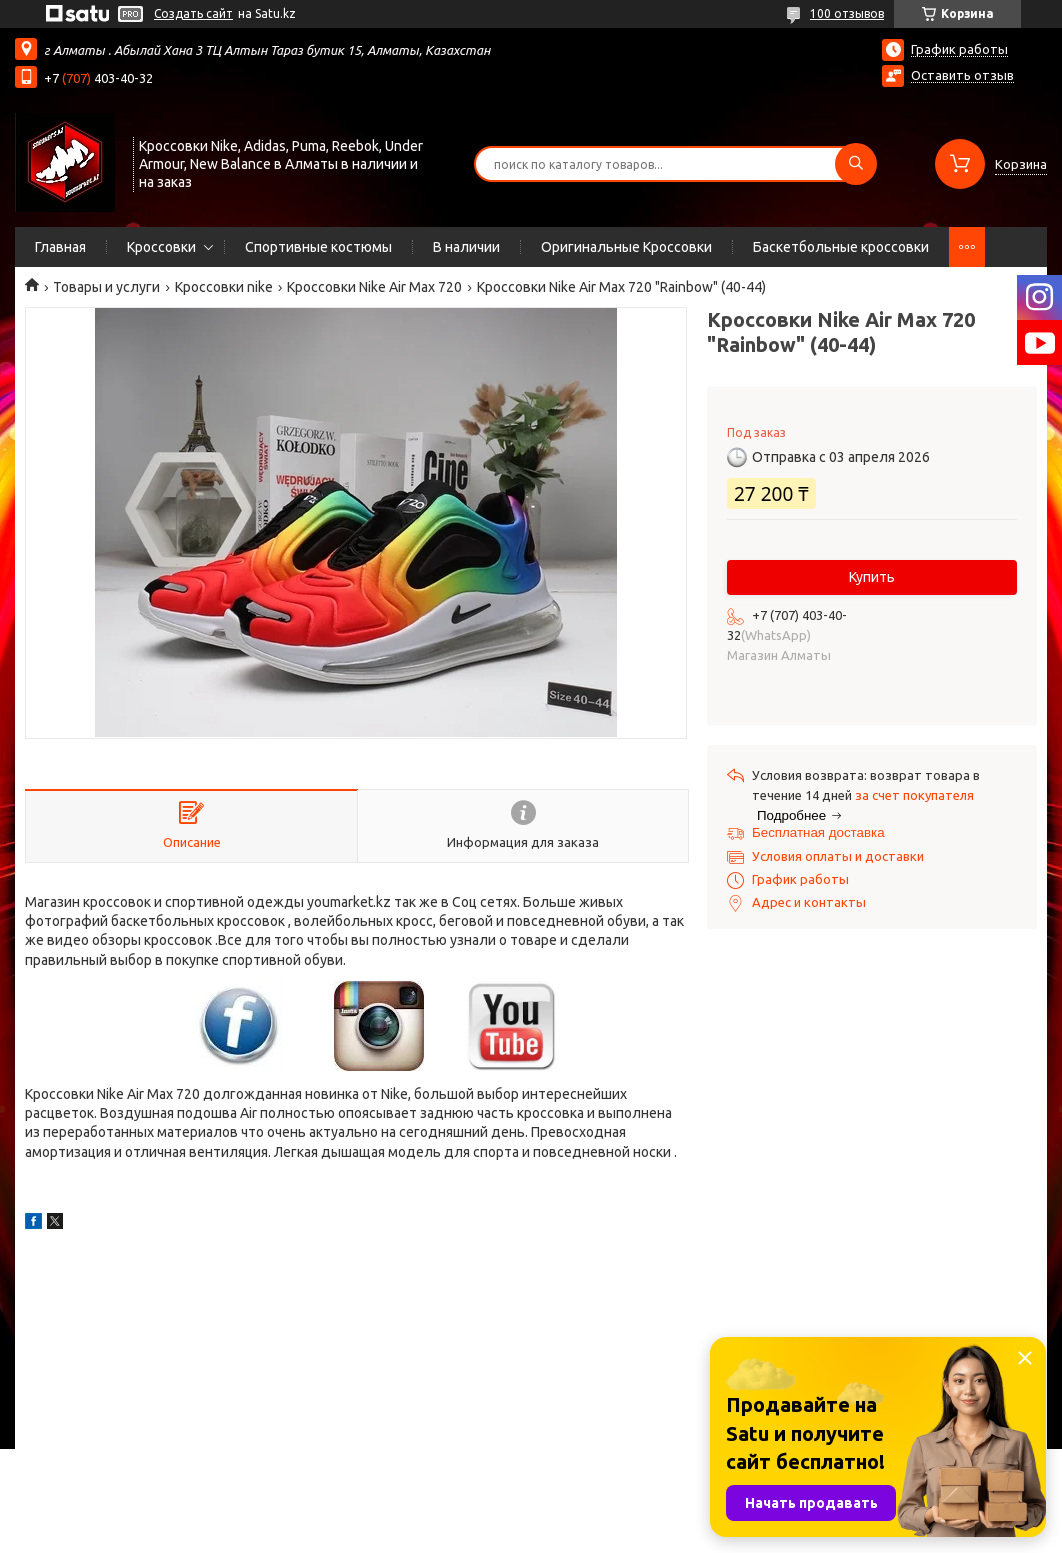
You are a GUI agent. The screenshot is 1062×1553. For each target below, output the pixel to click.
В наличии (466, 247)
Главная (60, 247)
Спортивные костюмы (318, 247)
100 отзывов (847, 13)
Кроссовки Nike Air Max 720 (374, 287)
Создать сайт (193, 13)
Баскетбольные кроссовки (841, 247)
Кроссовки (161, 247)
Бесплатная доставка (818, 832)
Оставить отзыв (962, 75)
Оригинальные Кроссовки (626, 247)
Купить (872, 577)
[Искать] (856, 164)
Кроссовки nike (224, 287)
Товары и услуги (106, 287)
